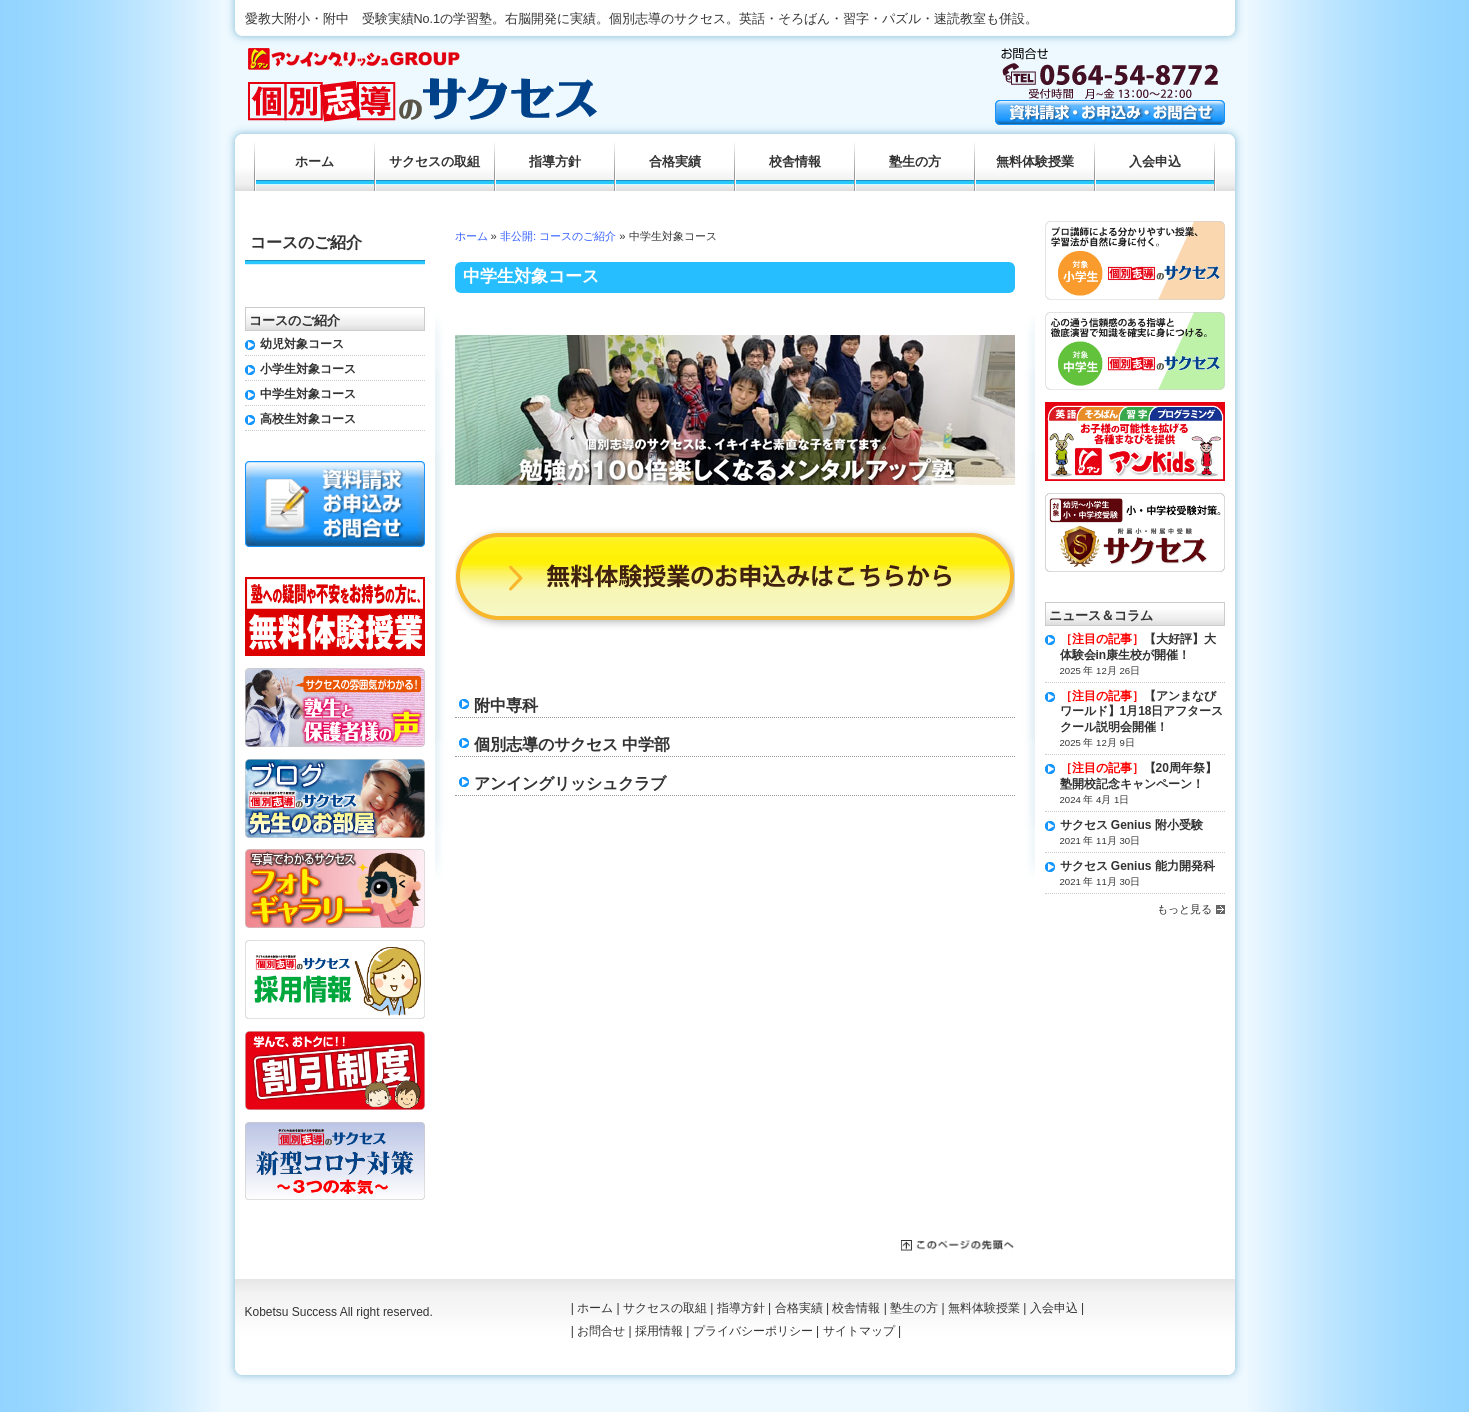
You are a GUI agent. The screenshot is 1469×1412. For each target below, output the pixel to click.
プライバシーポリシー (753, 1331)
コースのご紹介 (306, 242)
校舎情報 (795, 162)
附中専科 (506, 705)
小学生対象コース (308, 369)
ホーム (471, 236)
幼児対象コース (302, 344)
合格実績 (675, 162)
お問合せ (601, 1331)
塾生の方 (915, 162)
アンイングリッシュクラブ (570, 783)
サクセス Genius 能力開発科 (1137, 866)
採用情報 (659, 1331)
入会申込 (1155, 162)
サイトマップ (859, 1331)
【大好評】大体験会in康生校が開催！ (1138, 647)
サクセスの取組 (434, 162)
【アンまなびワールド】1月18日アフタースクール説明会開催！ (1142, 711)
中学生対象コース (308, 394)
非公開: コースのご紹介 (558, 236)
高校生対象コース (308, 419)
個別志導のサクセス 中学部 (572, 744)
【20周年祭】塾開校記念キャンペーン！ (1138, 776)
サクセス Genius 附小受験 (1131, 825)
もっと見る (1184, 909)
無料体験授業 (1035, 162)
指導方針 (555, 162)
